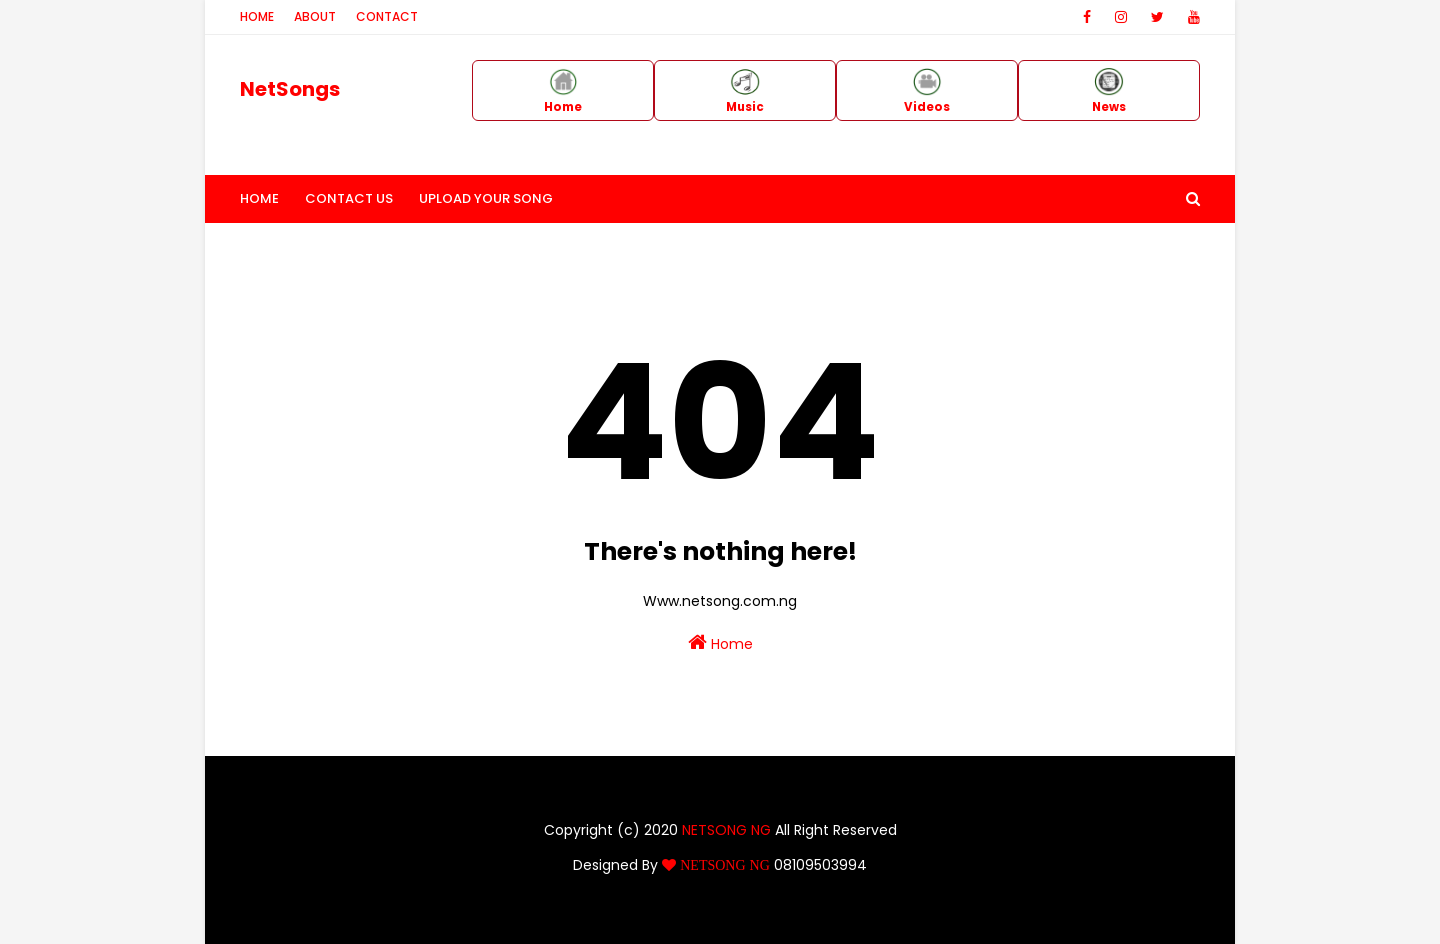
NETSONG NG (726, 830)
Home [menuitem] (259, 198)
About (315, 16)
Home (257, 16)
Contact (387, 16)
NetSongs (290, 89)
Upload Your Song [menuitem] (486, 198)
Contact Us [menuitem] (349, 198)
